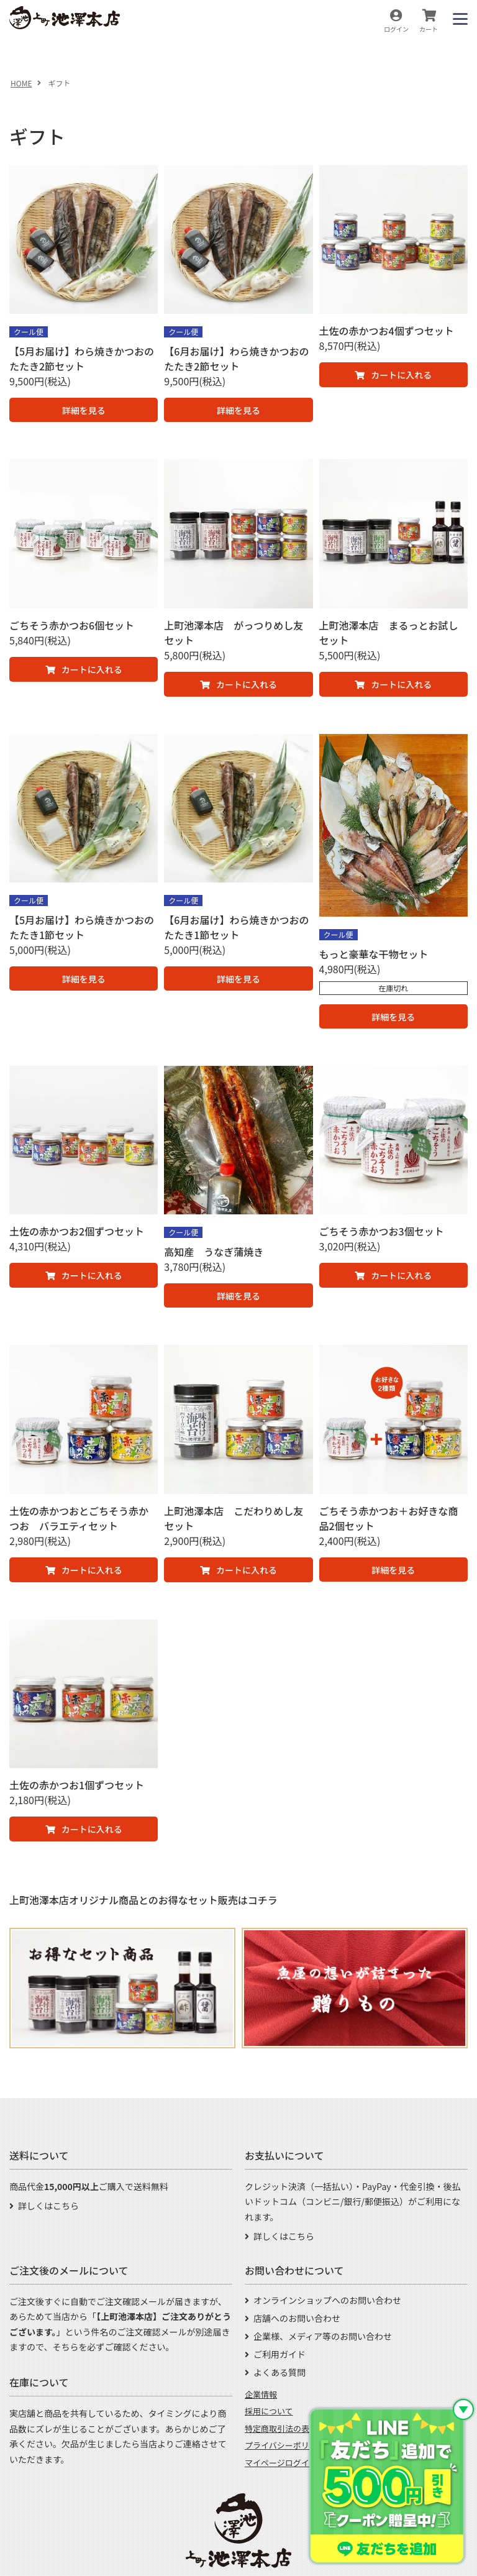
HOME (21, 83)
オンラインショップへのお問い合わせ (327, 2300)
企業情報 (261, 2394)
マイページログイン (281, 2462)
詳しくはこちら (48, 2205)
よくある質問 (279, 2372)
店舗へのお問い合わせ (296, 2318)
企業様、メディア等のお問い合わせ (322, 2336)
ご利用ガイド (279, 2354)
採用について (269, 2411)
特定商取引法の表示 (281, 2428)
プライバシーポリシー (285, 2445)
